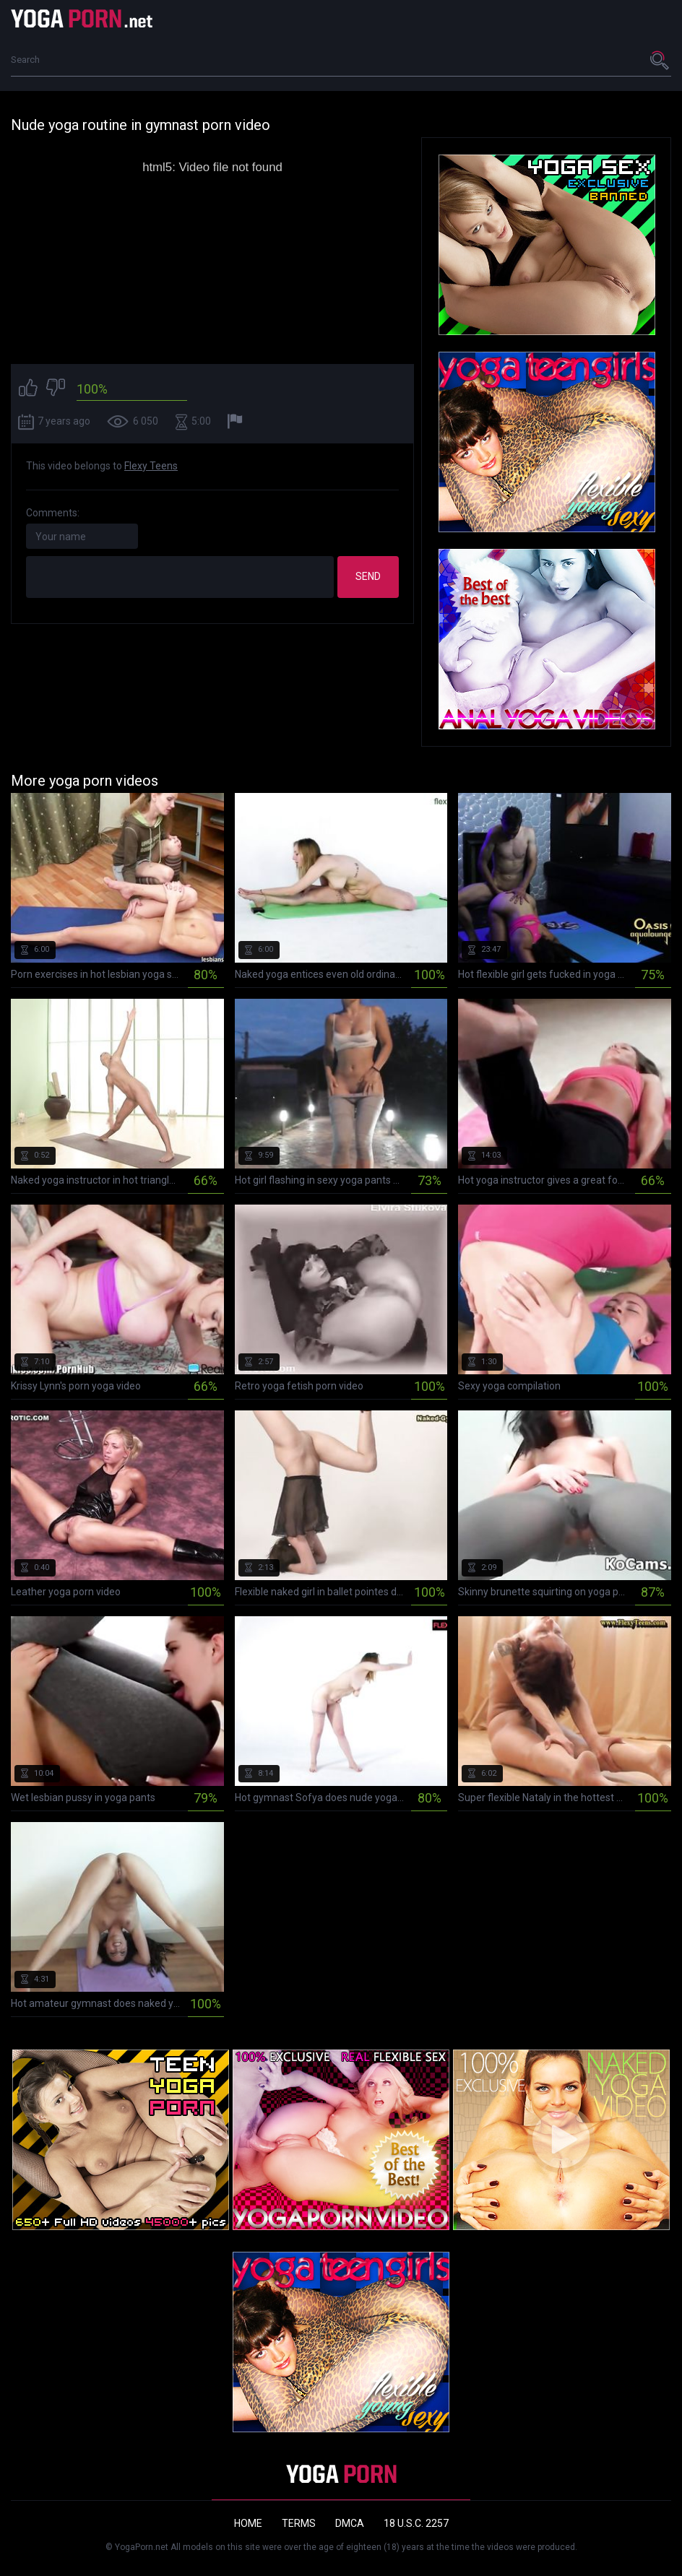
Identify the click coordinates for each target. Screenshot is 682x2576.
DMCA (349, 2523)
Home (248, 2523)
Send (368, 576)
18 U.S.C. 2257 (416, 2523)
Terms (299, 2523)
